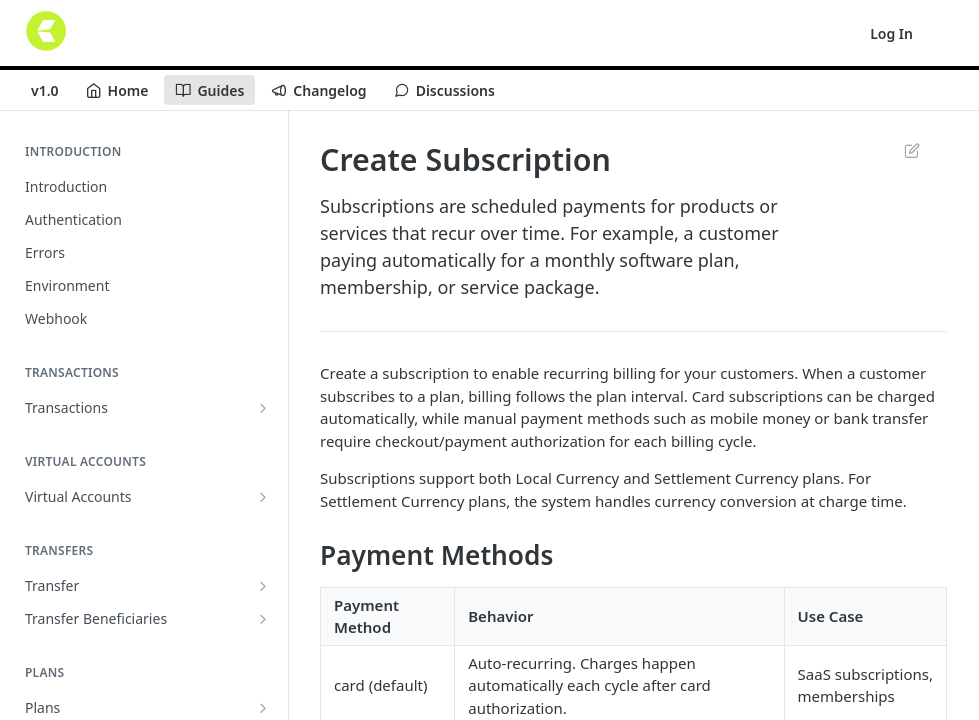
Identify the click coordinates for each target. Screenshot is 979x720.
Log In (891, 33)
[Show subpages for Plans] (263, 708)
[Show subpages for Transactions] (263, 408)
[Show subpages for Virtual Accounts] (263, 497)
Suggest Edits (911, 150)
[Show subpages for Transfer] (263, 586)
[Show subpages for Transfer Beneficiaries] (263, 619)
